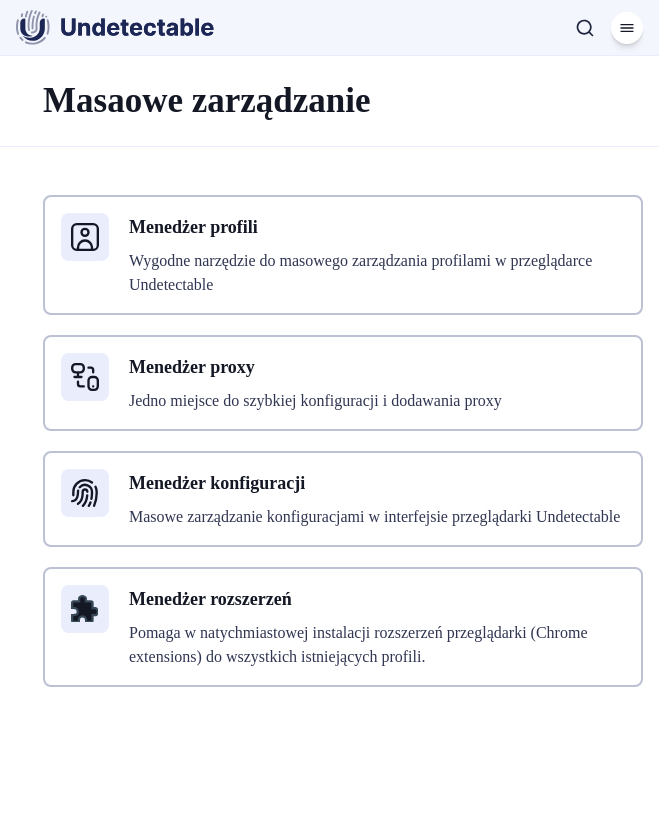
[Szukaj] (585, 28)
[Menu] (627, 28)
